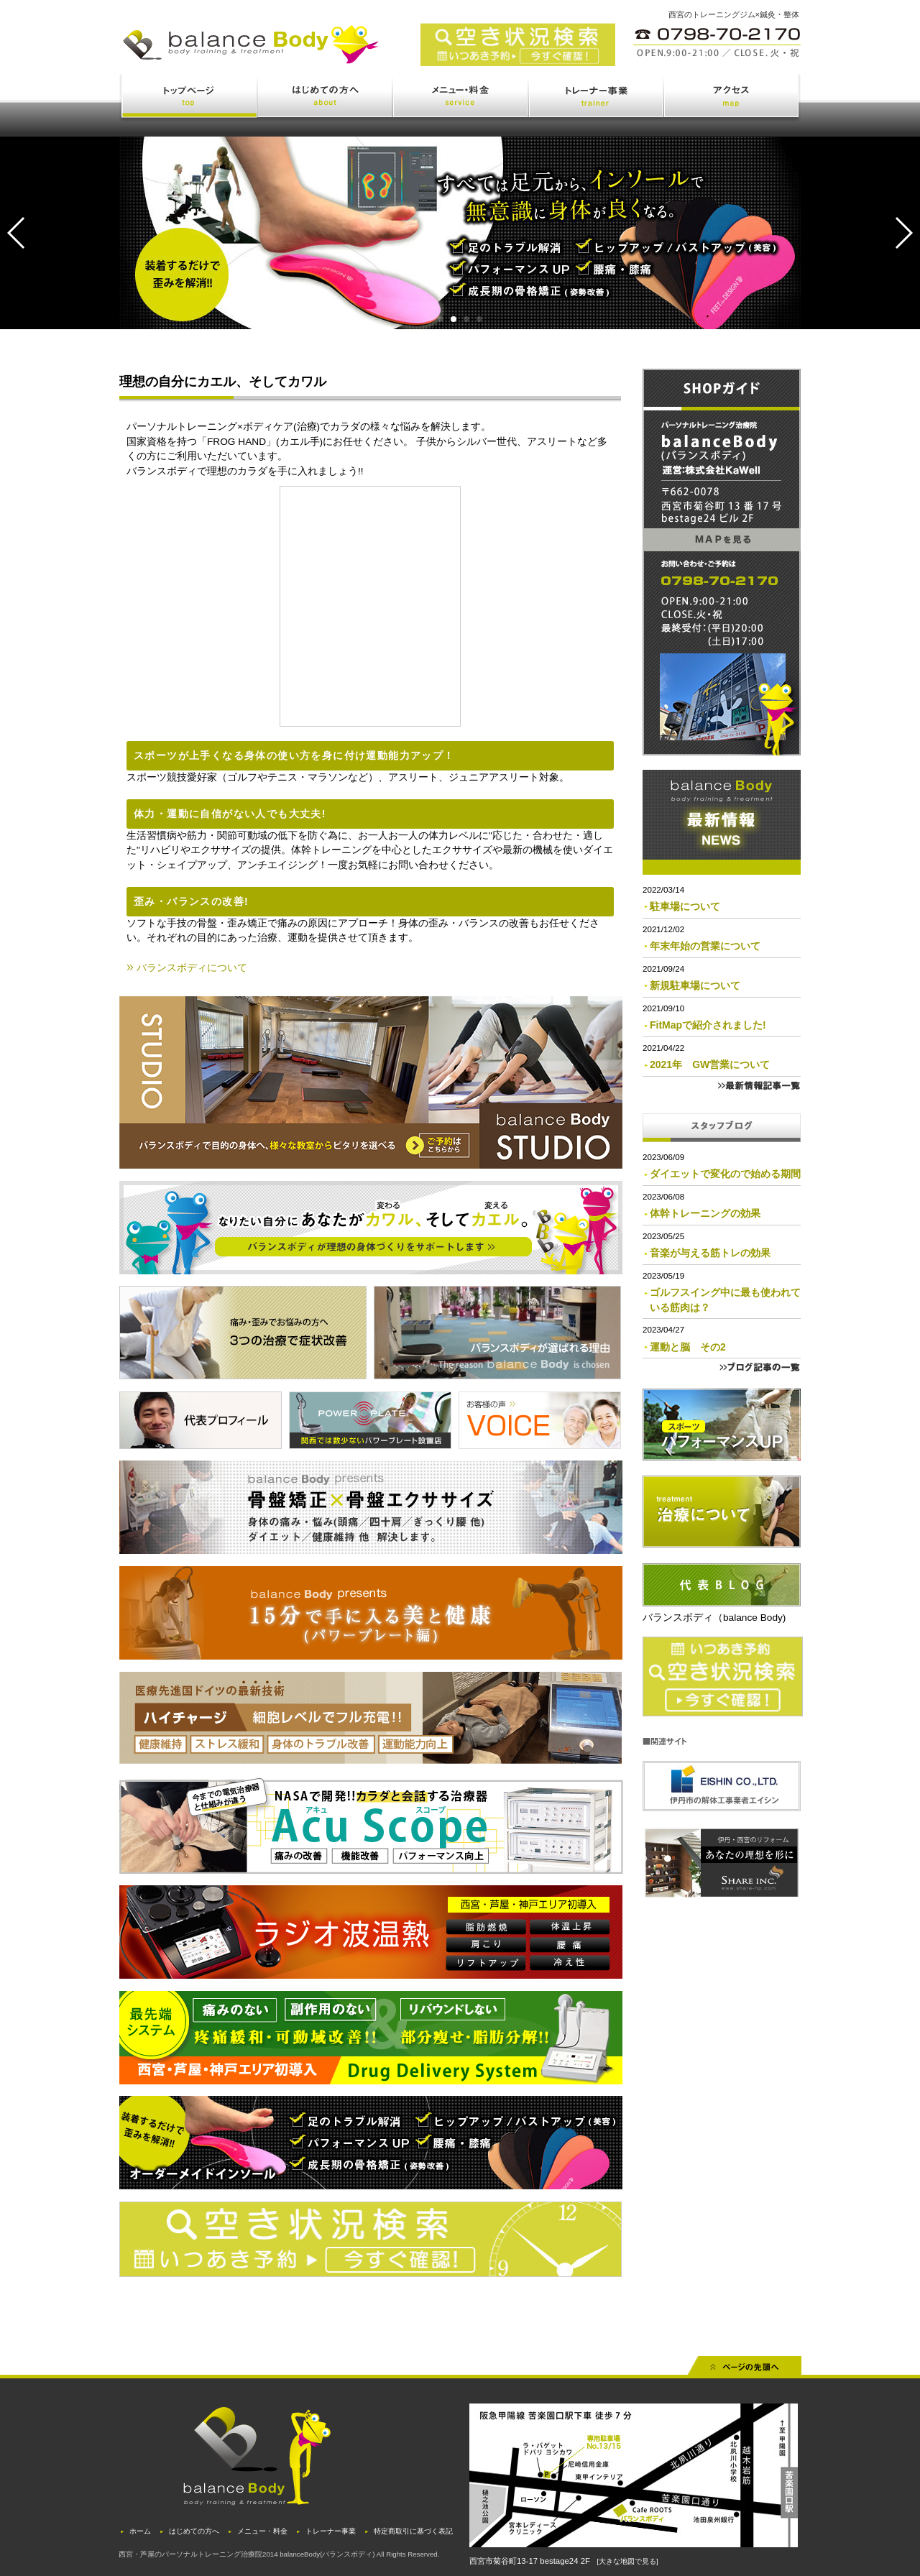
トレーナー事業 (596, 98)
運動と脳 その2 (688, 1347)
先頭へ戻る (744, 2370)
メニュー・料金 (461, 98)
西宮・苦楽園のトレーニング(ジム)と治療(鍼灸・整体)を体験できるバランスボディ (316, 56)
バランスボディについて (192, 967)
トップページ (188, 98)
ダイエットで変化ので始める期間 (725, 1173)
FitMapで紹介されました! (708, 1025)
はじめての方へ (325, 98)
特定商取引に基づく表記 (413, 2531)
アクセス (732, 98)
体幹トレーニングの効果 (705, 1213)
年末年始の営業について (705, 946)
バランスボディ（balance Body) (714, 1617)
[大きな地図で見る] (627, 2561)
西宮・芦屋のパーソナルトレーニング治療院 (190, 2554)
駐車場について (685, 906)
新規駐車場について (695, 985)
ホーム (140, 2531)
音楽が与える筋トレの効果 (710, 1253)
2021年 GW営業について (710, 1064)
